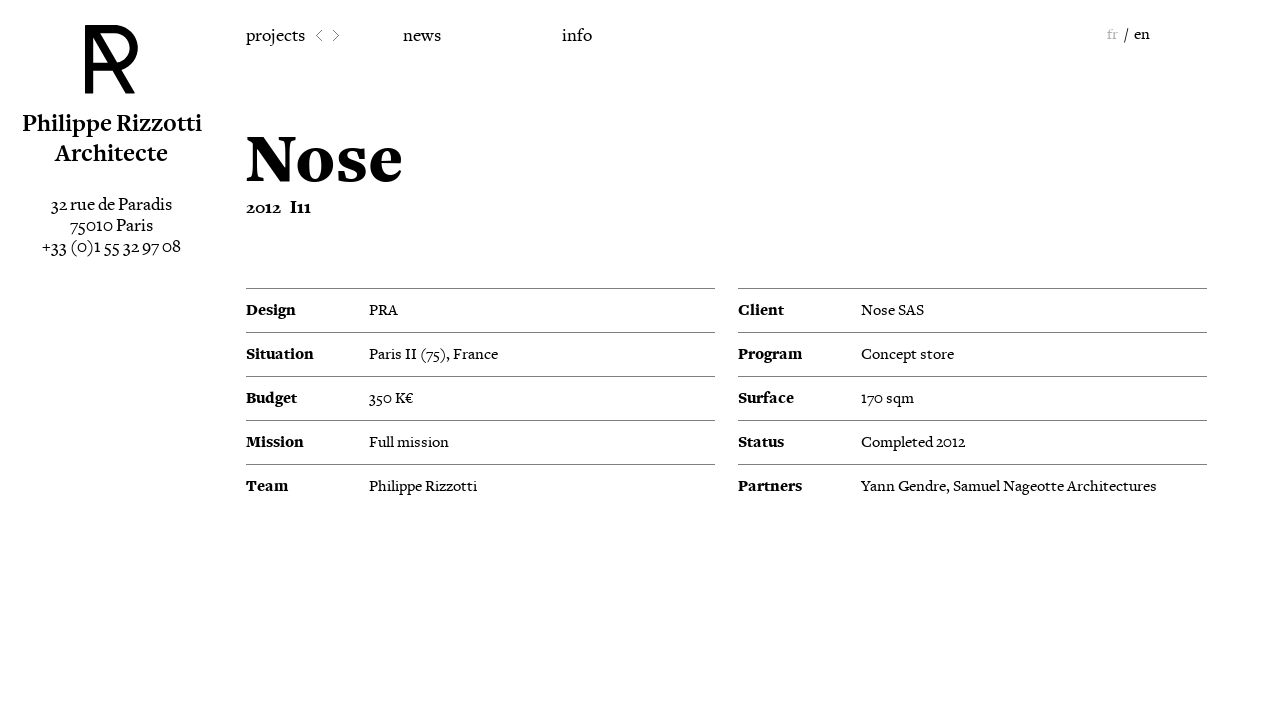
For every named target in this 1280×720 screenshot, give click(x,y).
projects (275, 35)
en (1142, 34)
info (577, 35)
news (422, 35)
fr (1112, 34)
